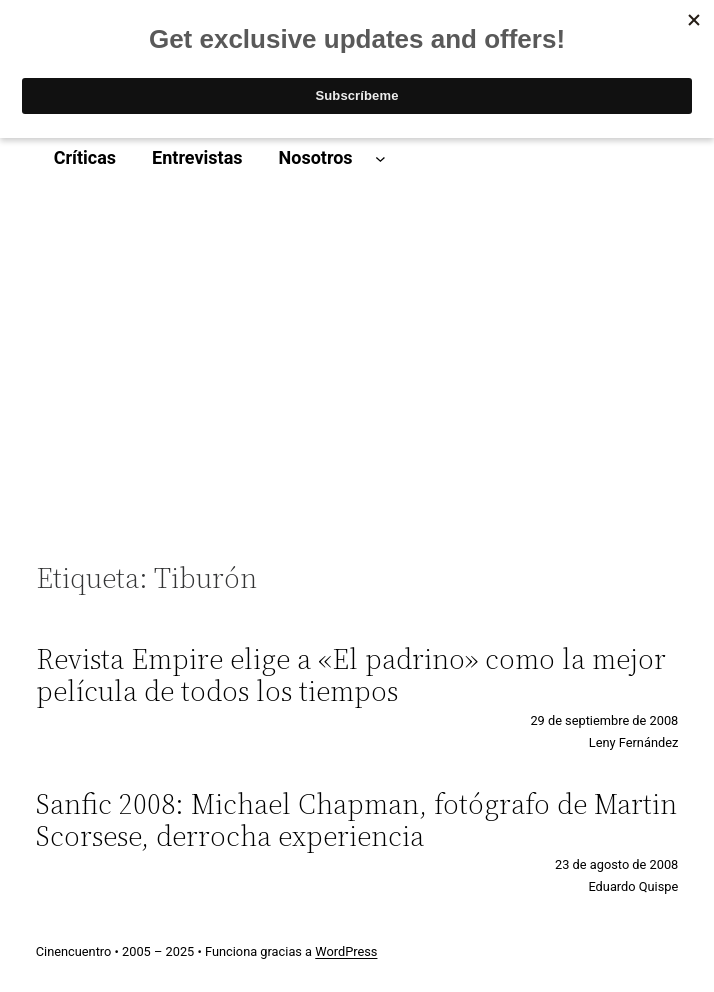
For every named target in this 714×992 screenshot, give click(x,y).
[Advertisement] (357, 370)
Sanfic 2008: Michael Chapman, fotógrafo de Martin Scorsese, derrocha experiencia (356, 820)
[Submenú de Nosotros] (380, 158)
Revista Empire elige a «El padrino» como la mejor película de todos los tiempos (351, 675)
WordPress (346, 951)
